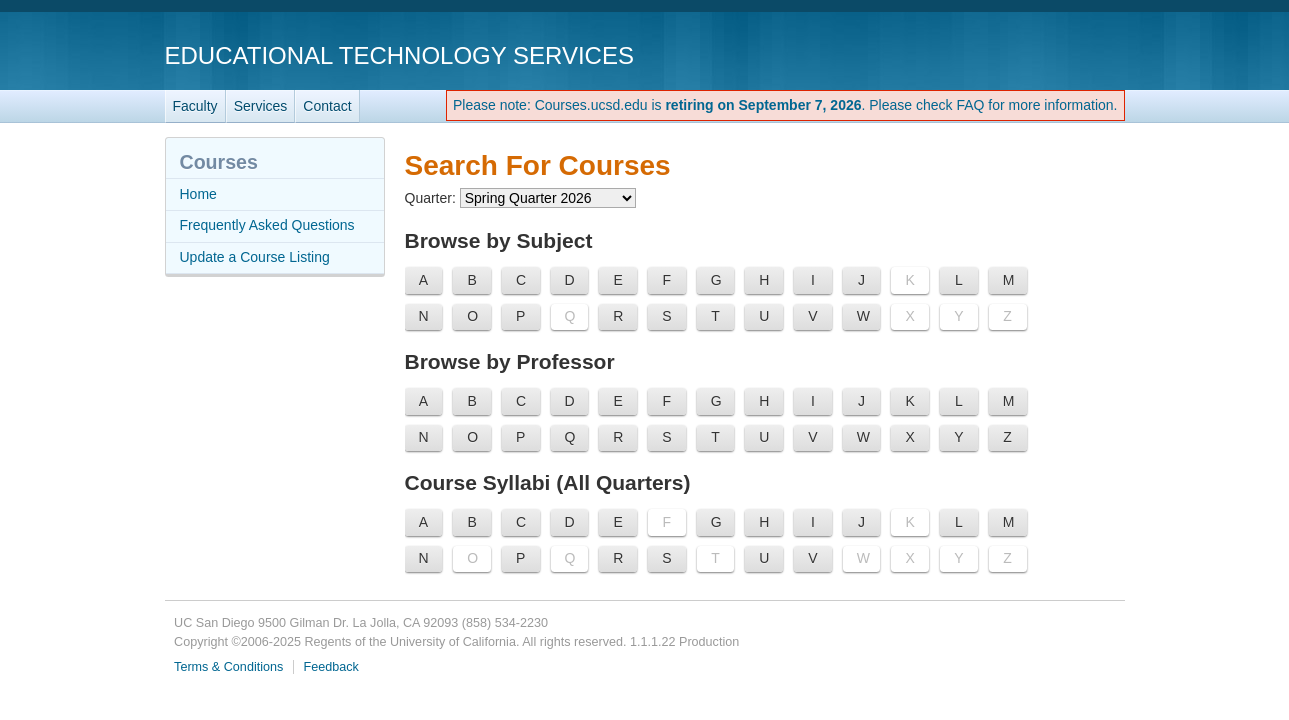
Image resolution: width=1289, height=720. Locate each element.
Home (198, 194)
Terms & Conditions (228, 667)
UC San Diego (1010, 54)
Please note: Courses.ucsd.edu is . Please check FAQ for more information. (785, 105)
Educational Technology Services (399, 55)
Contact (327, 106)
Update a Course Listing (255, 257)
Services (261, 106)
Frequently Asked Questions (267, 225)
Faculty (195, 106)
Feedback (331, 667)
